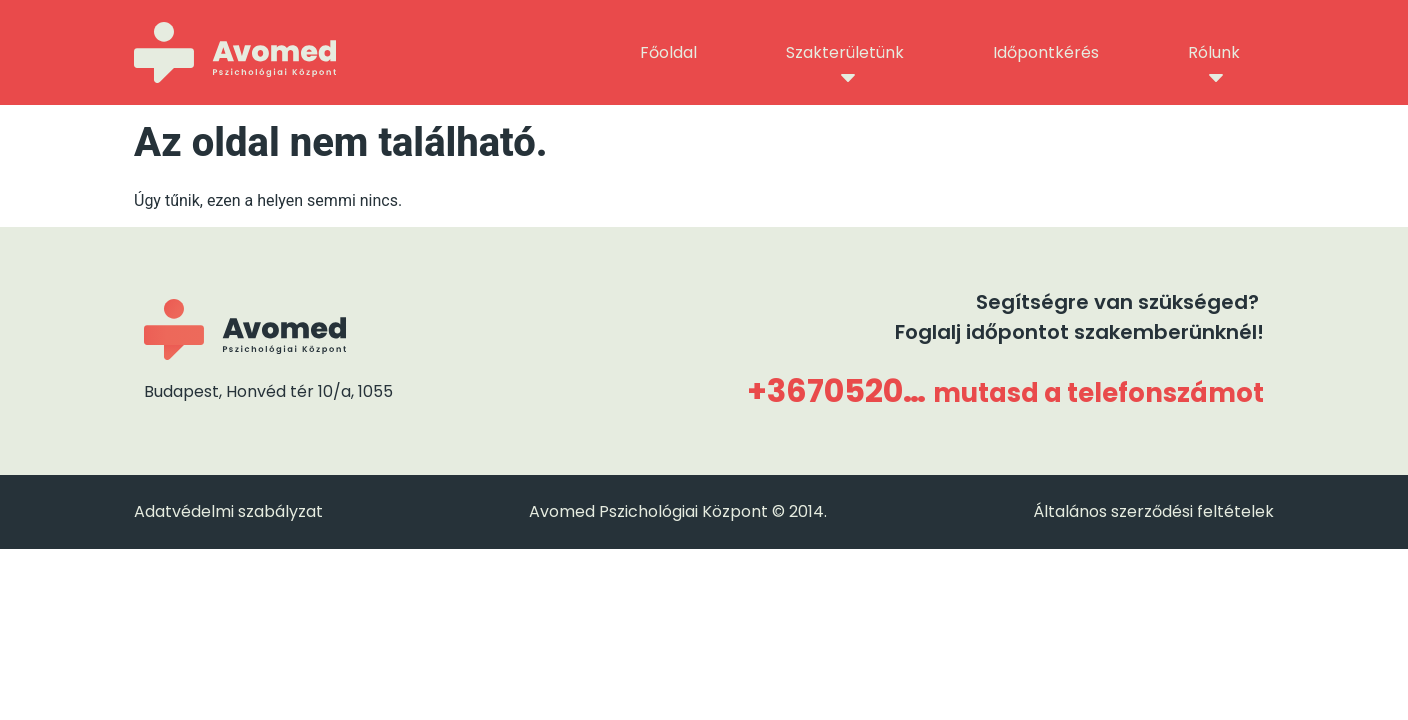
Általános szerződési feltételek (1153, 511)
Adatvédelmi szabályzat (228, 511)
